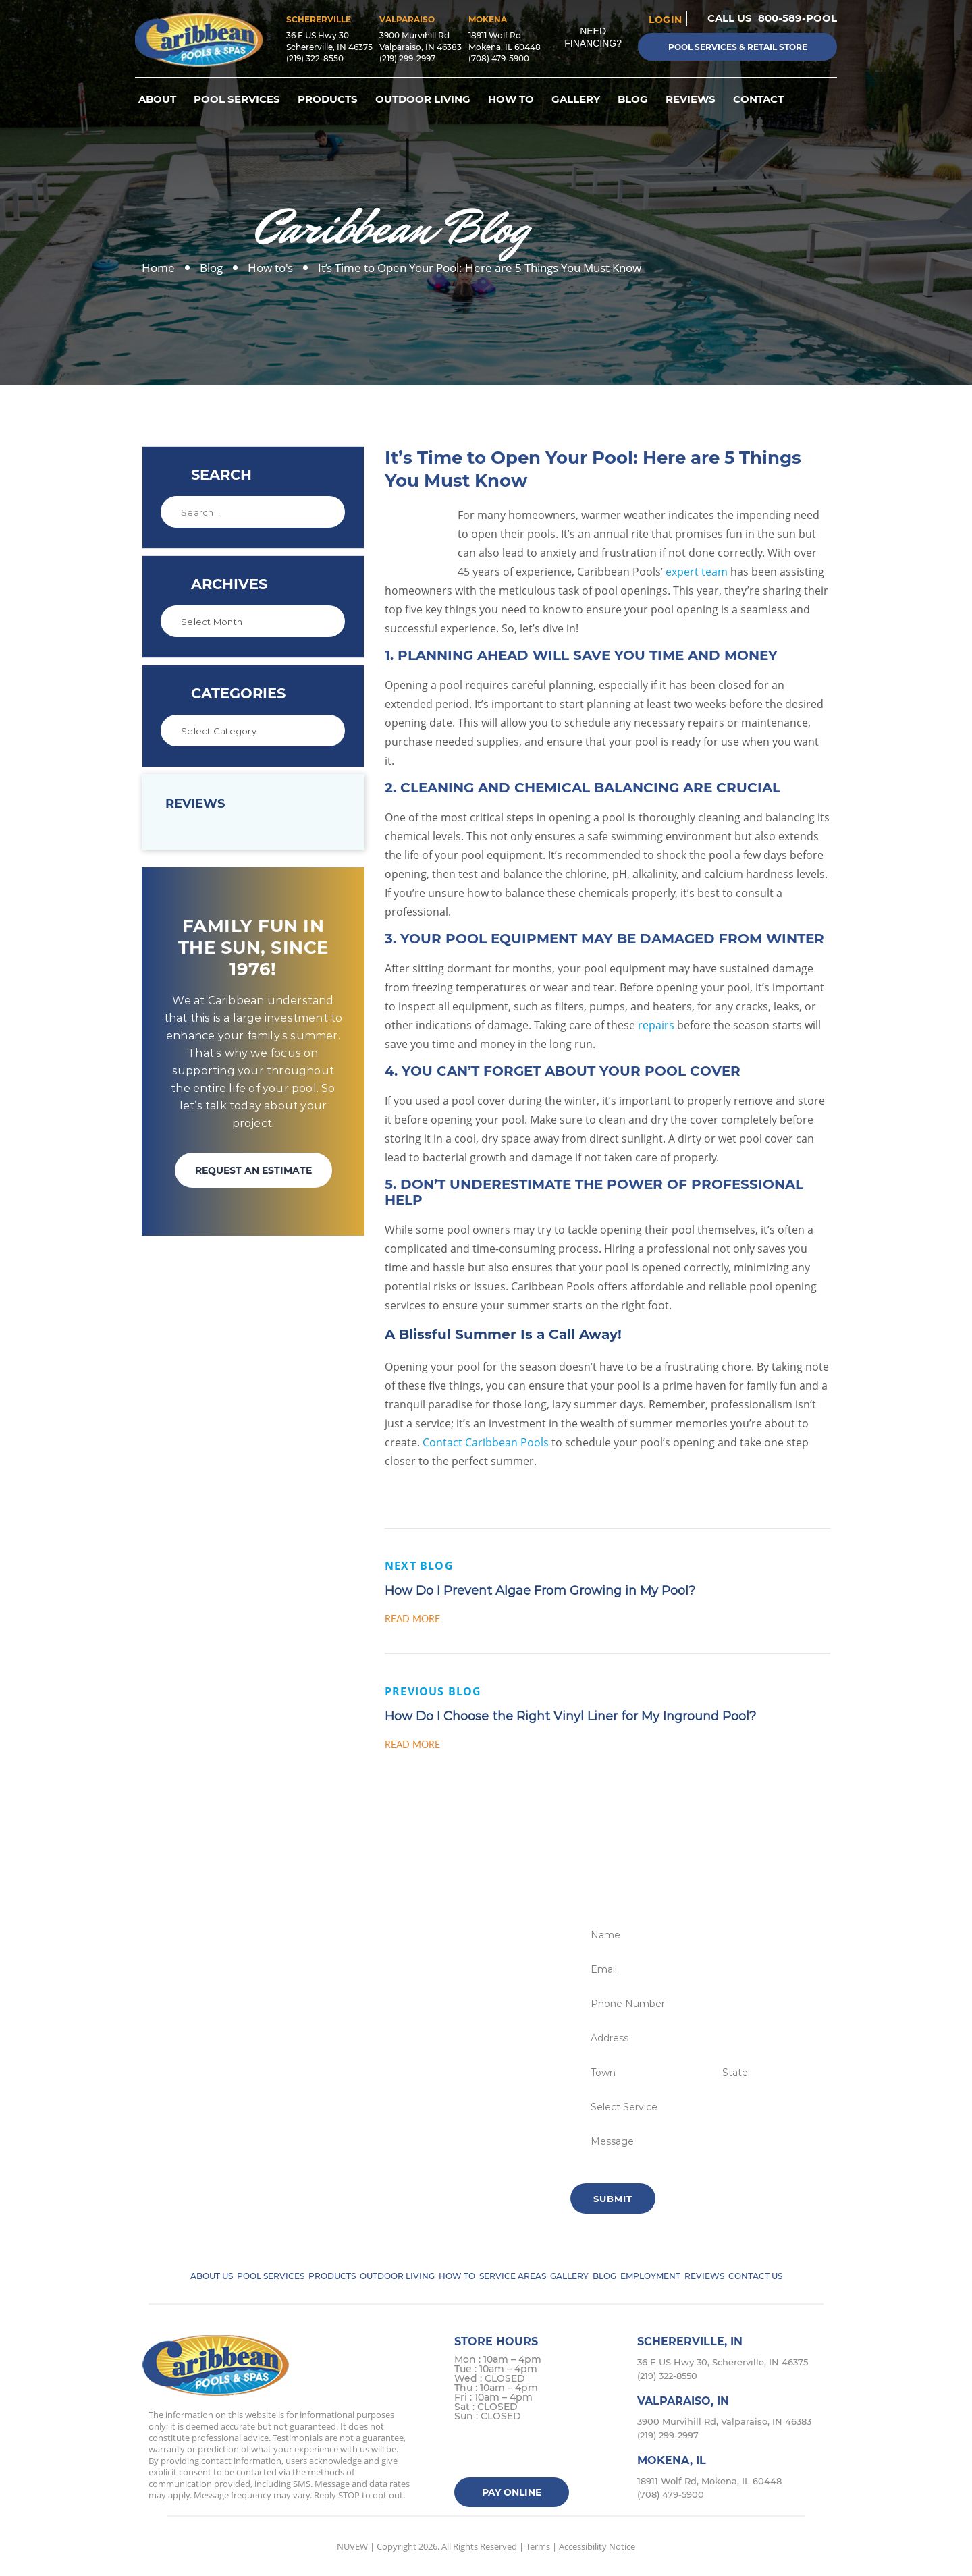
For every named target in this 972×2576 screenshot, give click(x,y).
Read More (412, 1618)
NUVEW (352, 2546)
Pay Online (511, 2492)
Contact (758, 98)
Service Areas (512, 2276)
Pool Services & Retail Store (737, 47)
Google (545, 2451)
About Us (211, 2276)
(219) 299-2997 (407, 58)
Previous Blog (433, 1691)
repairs (656, 1025)
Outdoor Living (422, 98)
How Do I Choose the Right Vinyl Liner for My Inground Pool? (570, 1716)
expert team (697, 571)
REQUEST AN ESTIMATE (253, 1170)
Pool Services (237, 98)
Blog (633, 98)
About (157, 98)
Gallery (575, 98)
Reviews (691, 98)
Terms (538, 2546)
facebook (466, 2451)
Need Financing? (593, 37)
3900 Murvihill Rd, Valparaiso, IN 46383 (724, 2421)
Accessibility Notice (597, 2546)
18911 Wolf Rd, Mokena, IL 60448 (709, 2480)
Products (328, 98)
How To (511, 98)
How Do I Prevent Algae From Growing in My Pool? (540, 1590)
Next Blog (419, 1565)
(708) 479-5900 (498, 58)
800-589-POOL (797, 17)
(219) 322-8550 (315, 58)
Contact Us (755, 2276)
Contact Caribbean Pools (486, 1442)
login (665, 18)
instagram (519, 2451)
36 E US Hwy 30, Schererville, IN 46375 (722, 2362)
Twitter (493, 2451)
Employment (650, 2276)
